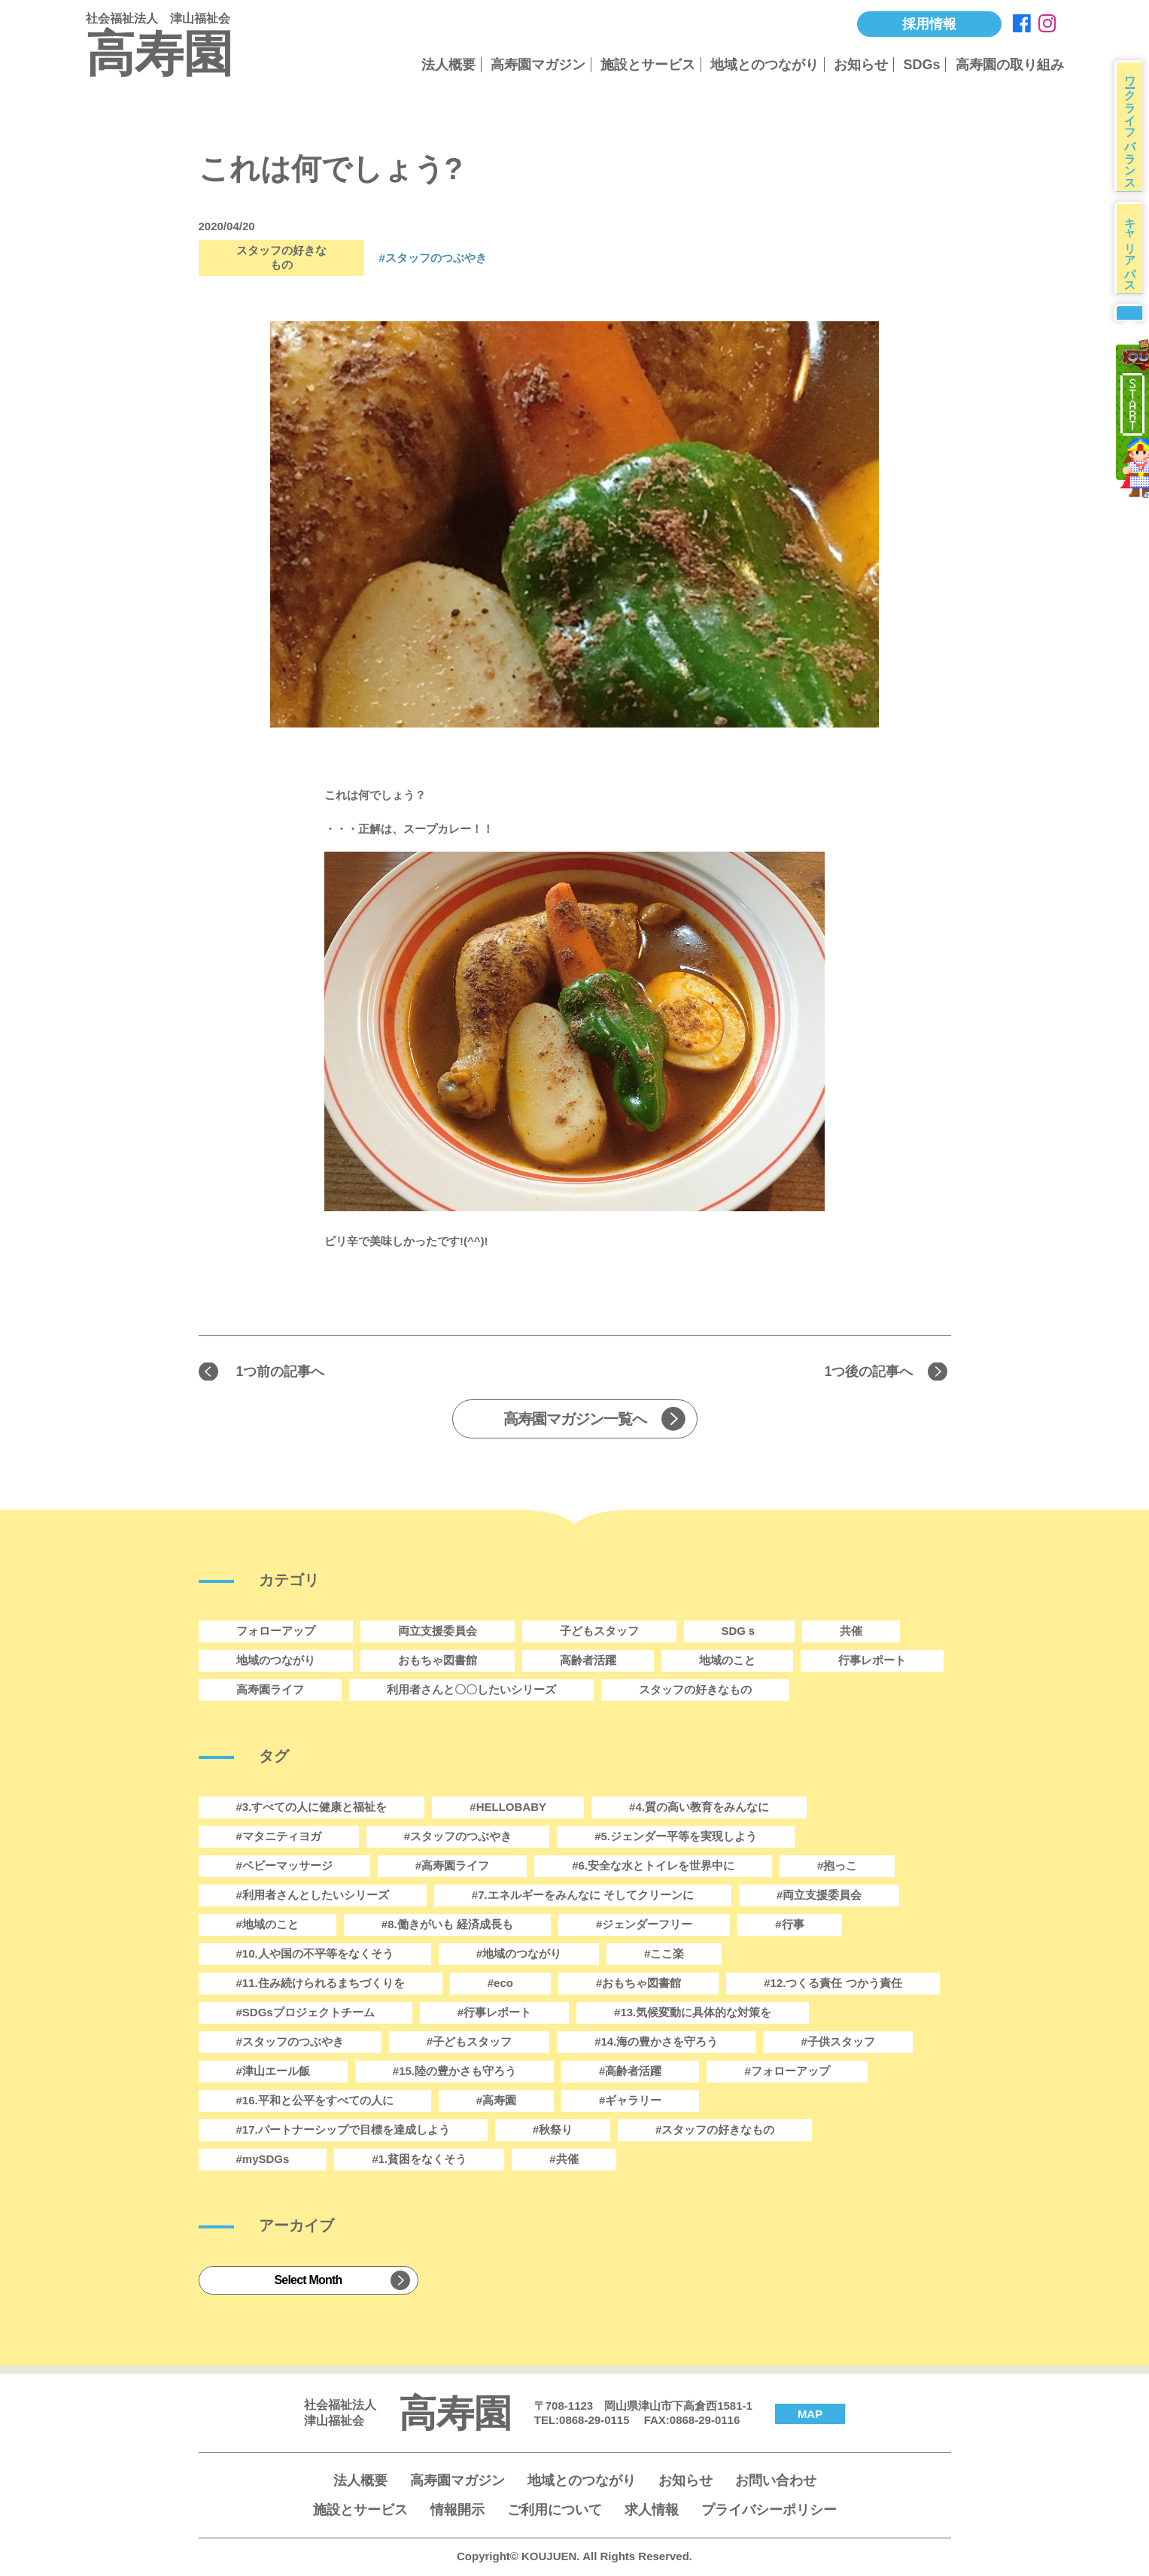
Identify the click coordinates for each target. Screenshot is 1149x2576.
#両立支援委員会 (819, 1897)
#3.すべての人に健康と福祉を (312, 1809)
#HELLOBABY (508, 1809)
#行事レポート (494, 2014)
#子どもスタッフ (469, 2043)
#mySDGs (263, 2161)
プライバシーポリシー (769, 2512)
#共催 (563, 2161)
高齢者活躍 (588, 1662)
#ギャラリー (630, 2102)
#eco (500, 1985)
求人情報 (652, 2512)
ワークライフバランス (1133, 131)
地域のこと (727, 1662)
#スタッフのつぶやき (433, 257)
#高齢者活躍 (630, 2073)
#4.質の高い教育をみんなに (699, 1809)
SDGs (921, 64)
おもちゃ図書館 (437, 1662)
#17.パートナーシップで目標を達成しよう (343, 2131)
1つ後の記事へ (863, 1372)
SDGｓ (740, 1633)
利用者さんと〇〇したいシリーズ (471, 1691)
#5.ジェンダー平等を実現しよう (675, 1838)
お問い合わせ (775, 2482)
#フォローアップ (786, 2073)
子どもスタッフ (599, 1633)
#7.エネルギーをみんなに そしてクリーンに (583, 1897)
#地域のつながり (518, 1955)
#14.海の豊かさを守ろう (656, 2043)
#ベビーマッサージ (284, 1867)
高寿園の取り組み (1010, 64)
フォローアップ (275, 1633)
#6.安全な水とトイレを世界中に (653, 1867)
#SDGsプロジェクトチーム (305, 2014)
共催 (851, 1633)
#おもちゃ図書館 (638, 1985)
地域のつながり (275, 1662)
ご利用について (554, 2512)
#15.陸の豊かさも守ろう (454, 2073)
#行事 (789, 1926)
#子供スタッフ (837, 2043)
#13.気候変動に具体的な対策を (692, 2014)
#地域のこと (267, 1926)
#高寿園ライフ (452, 1867)
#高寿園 (496, 2102)
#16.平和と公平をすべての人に (315, 2102)
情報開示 (457, 2512)
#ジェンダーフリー (644, 1926)
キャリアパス (1133, 264)
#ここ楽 (664, 1955)
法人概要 (448, 64)
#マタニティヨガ (278, 1838)
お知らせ (861, 64)
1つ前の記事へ (285, 1372)
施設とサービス (647, 64)
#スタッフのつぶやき (290, 2043)
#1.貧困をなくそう (419, 2161)
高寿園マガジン (538, 64)
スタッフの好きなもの (695, 1691)
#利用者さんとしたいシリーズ (312, 1897)
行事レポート (872, 1662)
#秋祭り (553, 2131)
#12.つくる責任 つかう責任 (832, 1985)
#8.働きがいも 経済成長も (447, 1926)
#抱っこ (837, 1867)
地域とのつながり (764, 64)
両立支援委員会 (437, 1633)
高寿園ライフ (270, 1691)
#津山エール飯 (273, 2073)
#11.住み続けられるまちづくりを (320, 1985)
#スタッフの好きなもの (714, 2131)
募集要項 (1131, 339)
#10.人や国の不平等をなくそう (315, 1955)
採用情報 (929, 24)
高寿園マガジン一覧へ (574, 1421)
